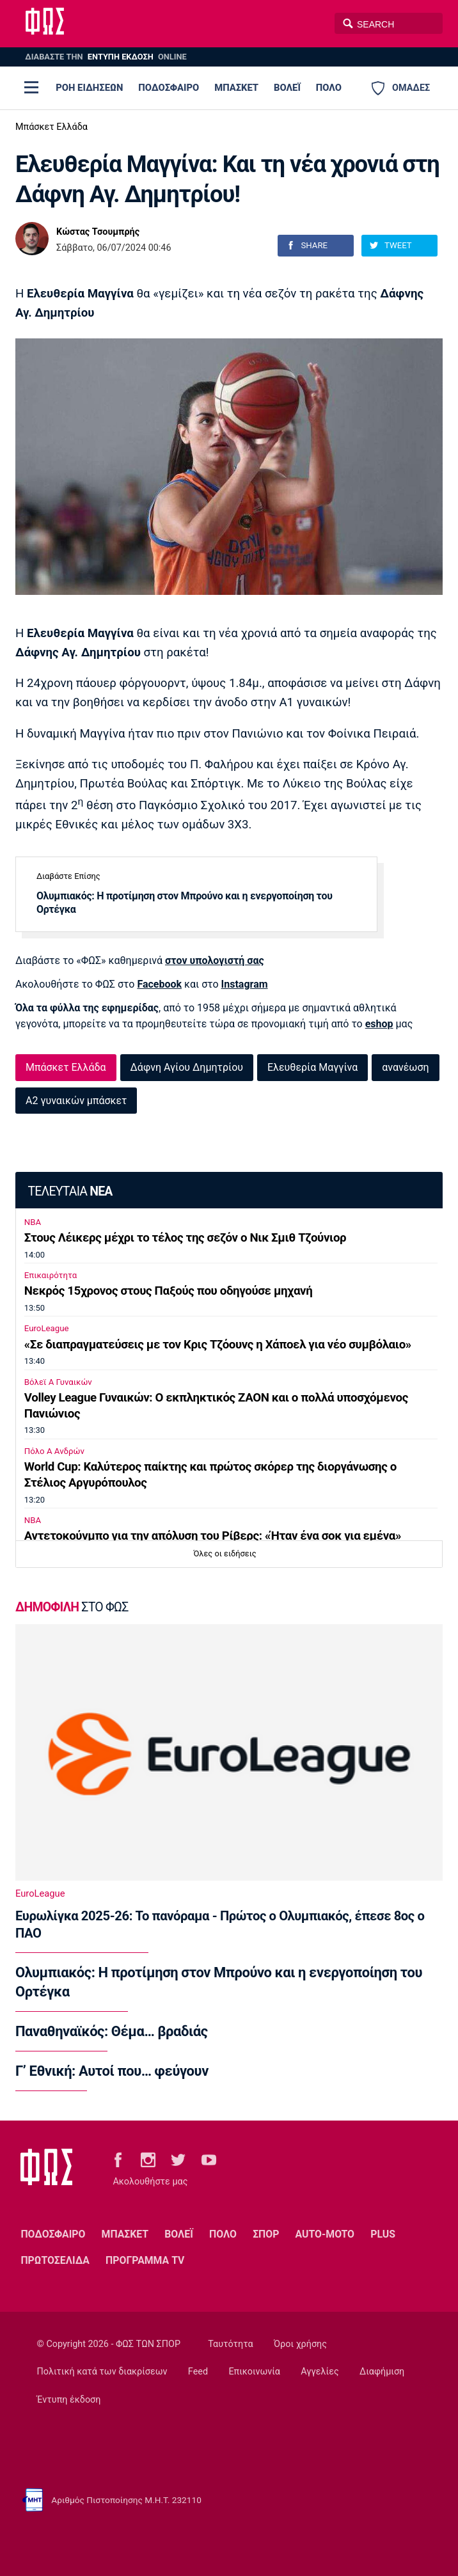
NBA (32, 1222)
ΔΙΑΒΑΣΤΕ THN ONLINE (105, 56)
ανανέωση (405, 1067)
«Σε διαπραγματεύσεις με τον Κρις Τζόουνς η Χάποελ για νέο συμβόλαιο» (217, 1345)
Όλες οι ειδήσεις (225, 1553)
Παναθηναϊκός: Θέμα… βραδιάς (111, 2031)
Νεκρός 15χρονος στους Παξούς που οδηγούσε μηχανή (168, 1291)
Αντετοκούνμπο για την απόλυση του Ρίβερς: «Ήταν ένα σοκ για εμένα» (212, 1536)
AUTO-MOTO (325, 2234)
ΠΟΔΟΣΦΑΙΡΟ (168, 87)
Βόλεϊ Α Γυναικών (58, 1382)
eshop (379, 1024)
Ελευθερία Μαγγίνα (312, 1067)
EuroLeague (46, 1328)
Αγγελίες (319, 2371)
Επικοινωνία (254, 2371)
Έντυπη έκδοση (69, 2399)
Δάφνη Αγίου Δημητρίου (186, 1067)
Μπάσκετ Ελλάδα (51, 127)
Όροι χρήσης (300, 2344)
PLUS (382, 2234)
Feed (198, 2371)
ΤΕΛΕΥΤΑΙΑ (70, 1191)
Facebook (159, 984)
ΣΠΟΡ (266, 2234)
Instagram (244, 984)
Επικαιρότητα (50, 1275)
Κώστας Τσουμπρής (97, 232)
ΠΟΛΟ (329, 87)
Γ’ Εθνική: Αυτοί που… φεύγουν (112, 2071)
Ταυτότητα (230, 2344)
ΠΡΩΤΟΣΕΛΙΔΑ (55, 2260)
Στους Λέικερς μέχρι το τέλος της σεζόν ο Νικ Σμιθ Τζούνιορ (185, 1238)
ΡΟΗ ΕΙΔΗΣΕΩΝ (89, 87)
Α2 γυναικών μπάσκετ (76, 1100)
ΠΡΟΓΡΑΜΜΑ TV (145, 2260)
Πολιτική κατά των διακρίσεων (102, 2371)
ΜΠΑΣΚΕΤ (236, 87)
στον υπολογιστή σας (214, 960)
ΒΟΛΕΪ (287, 87)
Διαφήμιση (381, 2371)
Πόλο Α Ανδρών (54, 1451)
